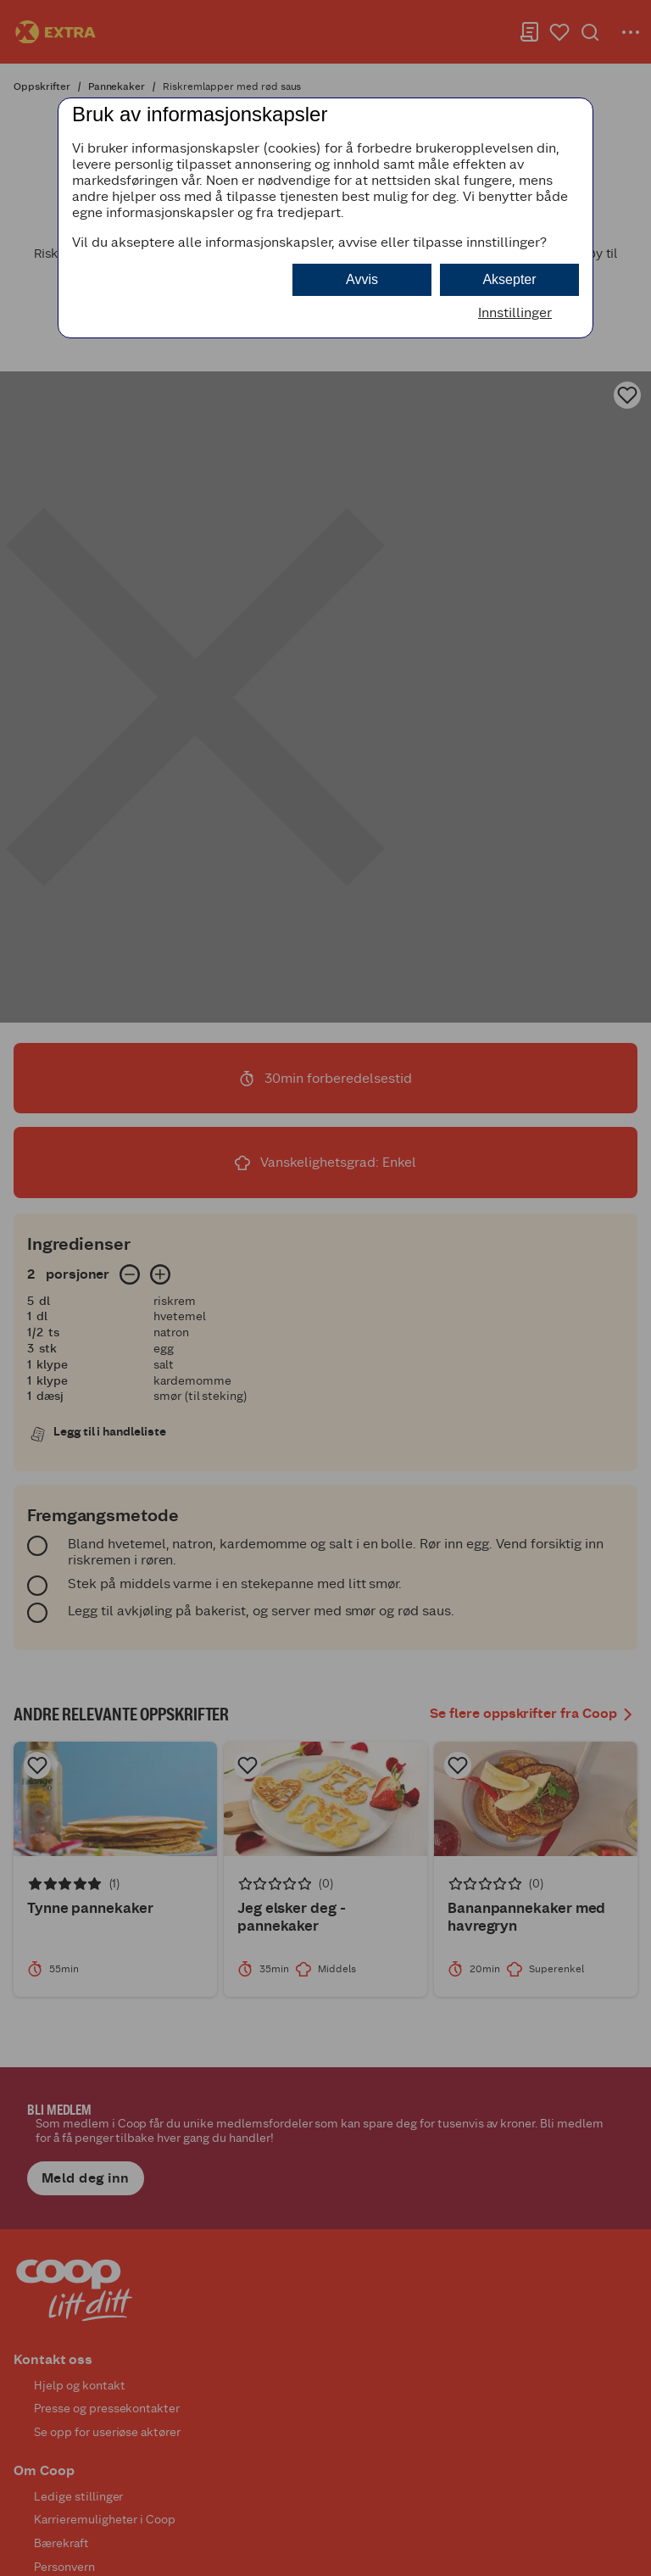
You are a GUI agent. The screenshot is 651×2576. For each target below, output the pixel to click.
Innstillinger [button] (515, 312)
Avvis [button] (362, 279)
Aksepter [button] (509, 279)
